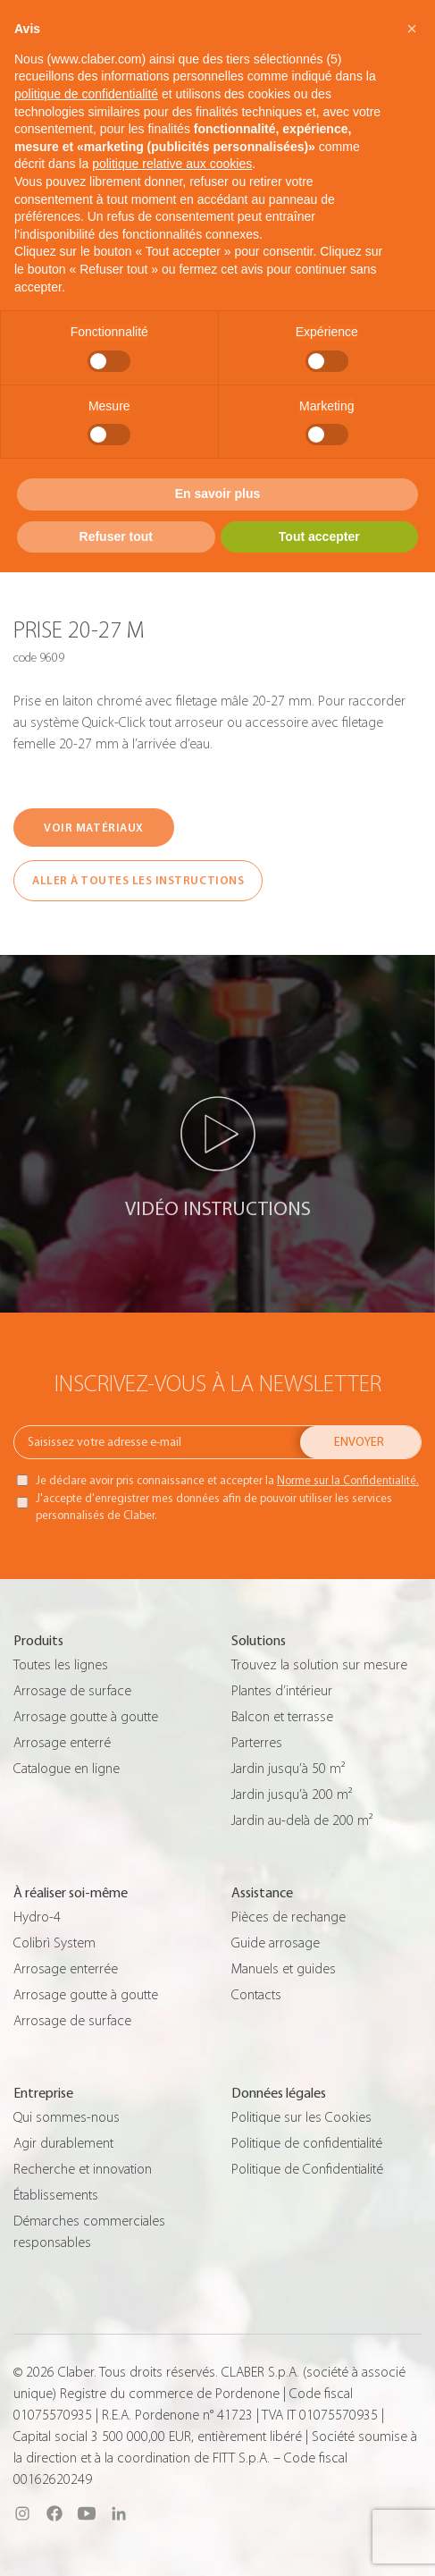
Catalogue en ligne (66, 1769)
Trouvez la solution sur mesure (319, 1665)
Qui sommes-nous (66, 2117)
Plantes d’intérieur (281, 1691)
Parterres (256, 1743)
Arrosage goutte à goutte (85, 1717)
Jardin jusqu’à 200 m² (291, 1794)
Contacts (256, 1995)
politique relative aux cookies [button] (172, 163)
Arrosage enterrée (65, 1969)
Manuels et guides (283, 1969)
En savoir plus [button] (218, 493)
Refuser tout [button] (116, 536)
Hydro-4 (37, 1917)
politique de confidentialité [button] (86, 94)
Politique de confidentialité (306, 2143)
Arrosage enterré (62, 1743)
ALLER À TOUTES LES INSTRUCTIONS (138, 880)
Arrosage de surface (72, 1691)
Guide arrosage (275, 1943)
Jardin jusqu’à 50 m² (288, 1769)
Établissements (55, 2195)
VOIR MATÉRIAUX (93, 827)
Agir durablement (63, 2143)
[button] (411, 28)
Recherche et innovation (82, 2169)
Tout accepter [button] (319, 536)
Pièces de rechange (288, 1917)
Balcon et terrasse (282, 1717)
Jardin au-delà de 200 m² (301, 1820)
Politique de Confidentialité (307, 2169)
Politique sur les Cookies (301, 2117)
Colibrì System (54, 1943)
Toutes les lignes (60, 1665)
